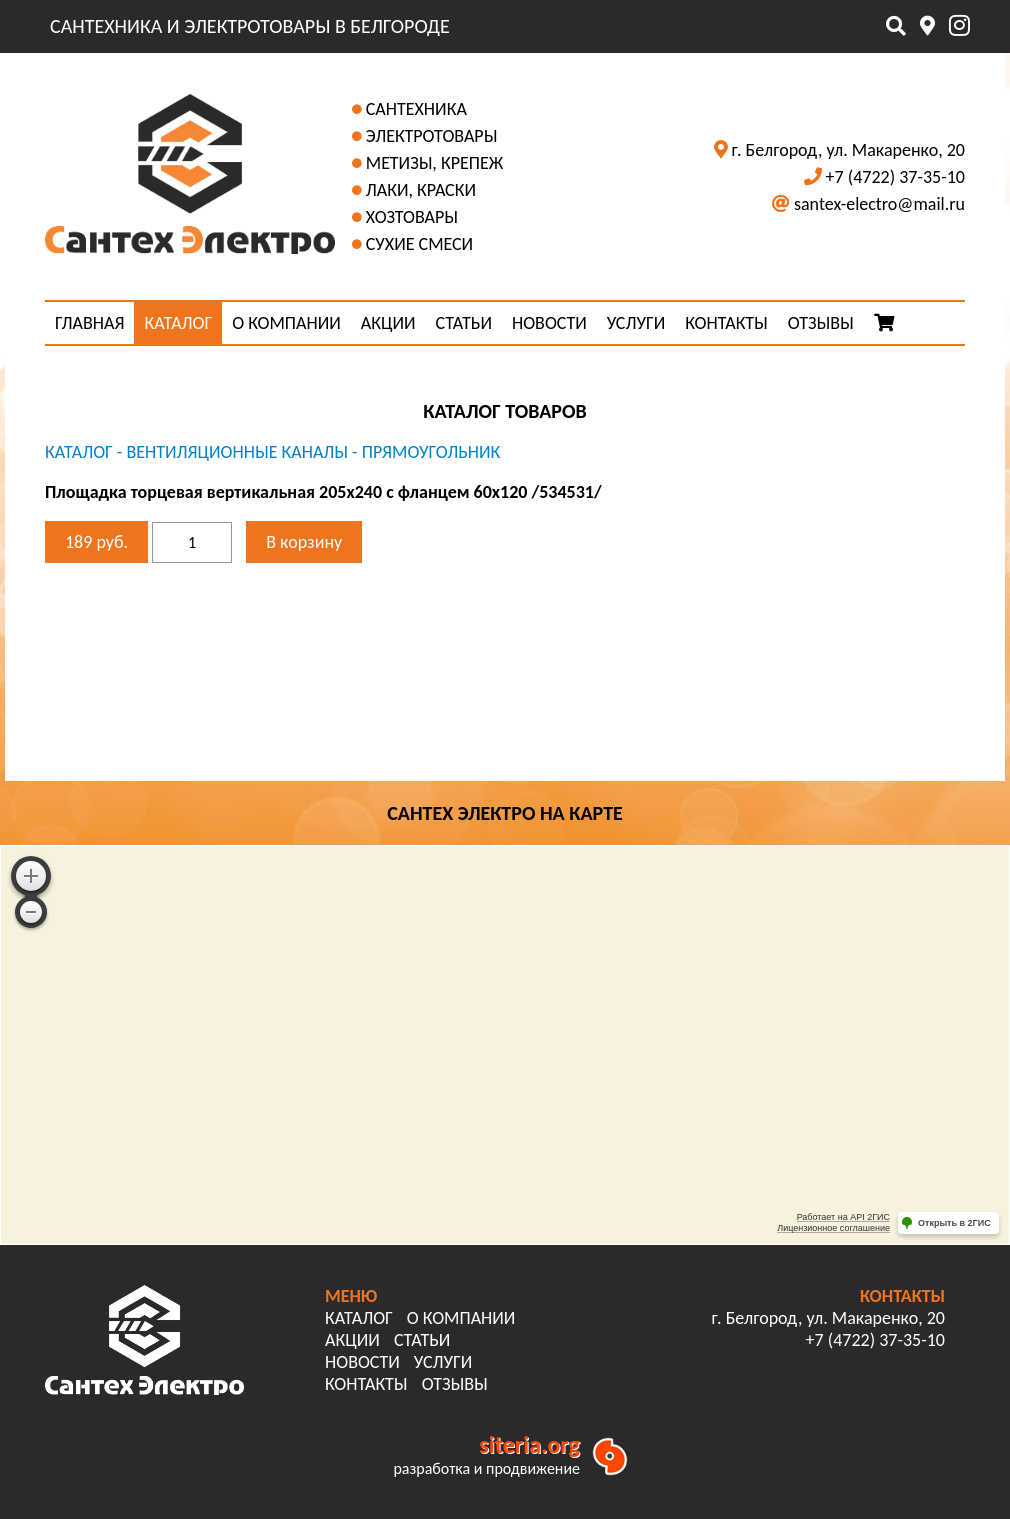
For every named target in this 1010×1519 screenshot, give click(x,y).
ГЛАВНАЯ (89, 323)
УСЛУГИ (636, 323)
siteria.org (529, 1444)
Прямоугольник (431, 452)
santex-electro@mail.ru (879, 204)
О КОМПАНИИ (286, 323)
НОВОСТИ (549, 323)
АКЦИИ (388, 323)
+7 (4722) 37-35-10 (895, 177)
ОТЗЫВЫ (821, 323)
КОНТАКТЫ (726, 323)
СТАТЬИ (464, 323)
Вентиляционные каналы (237, 452)
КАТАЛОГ (178, 323)
